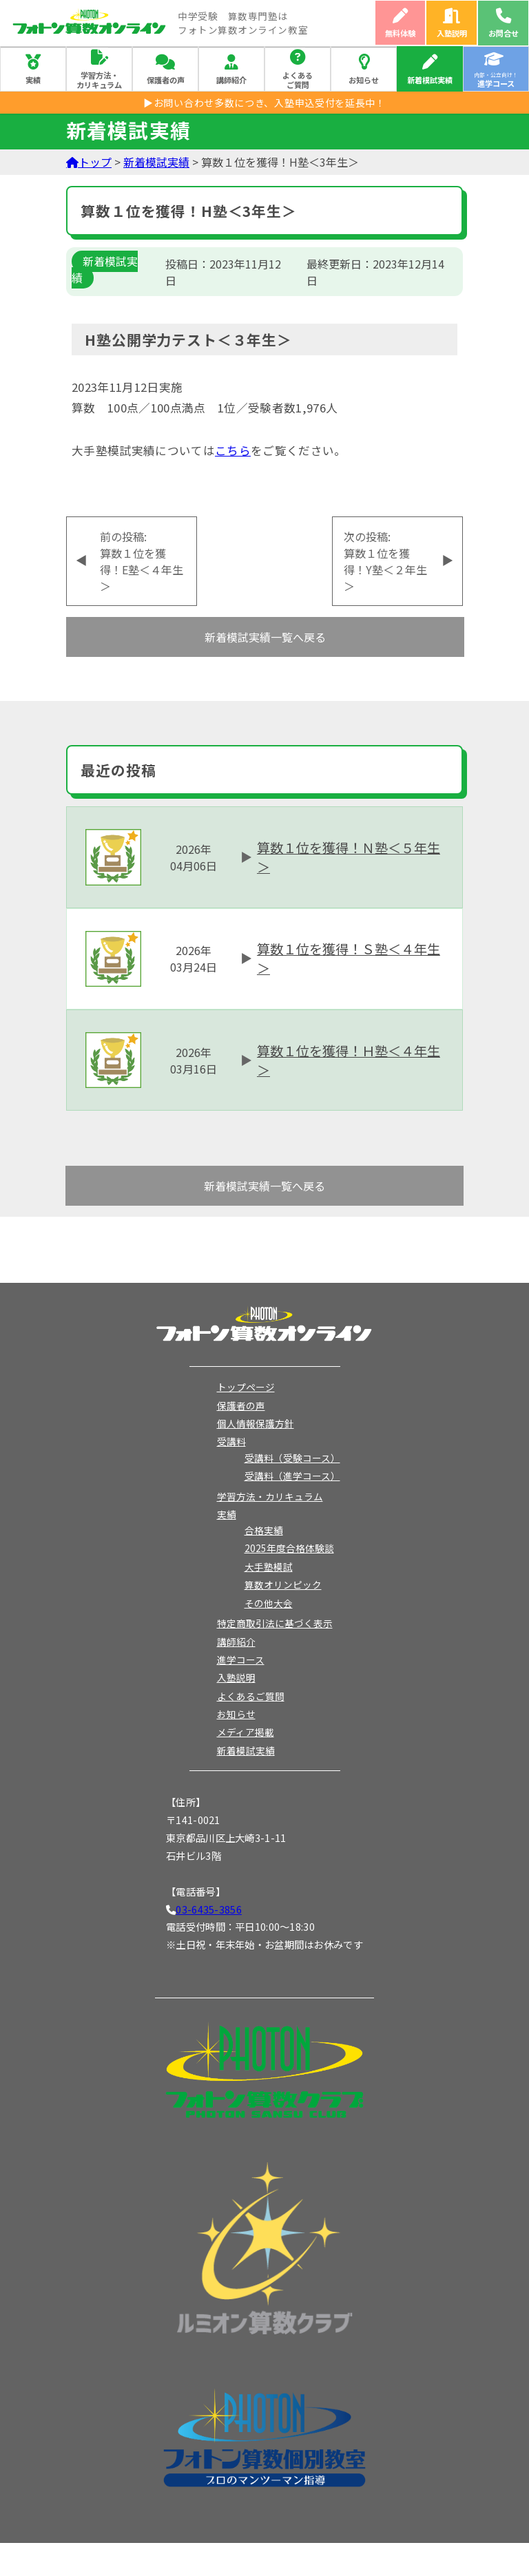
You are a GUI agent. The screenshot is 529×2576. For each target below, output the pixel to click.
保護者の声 (166, 79)
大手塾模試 (269, 1566)
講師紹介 (231, 79)
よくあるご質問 (297, 80)
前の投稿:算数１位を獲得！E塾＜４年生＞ (141, 561)
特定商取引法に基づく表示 (275, 1623)
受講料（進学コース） (292, 1476)
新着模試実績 (430, 79)
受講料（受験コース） (292, 1458)
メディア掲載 (245, 1732)
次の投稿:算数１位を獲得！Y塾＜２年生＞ (385, 561)
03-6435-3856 (208, 1909)
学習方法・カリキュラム (99, 80)
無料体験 (400, 33)
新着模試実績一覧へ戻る (265, 637)
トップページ (246, 1387)
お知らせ (364, 79)
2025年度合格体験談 (289, 1548)
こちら (233, 450)
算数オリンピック (283, 1584)
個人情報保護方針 (255, 1423)
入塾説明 (452, 33)
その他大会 (269, 1603)
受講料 (231, 1441)
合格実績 (264, 1530)
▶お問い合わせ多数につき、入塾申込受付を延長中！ (264, 102)
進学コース (240, 1659)
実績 (33, 79)
